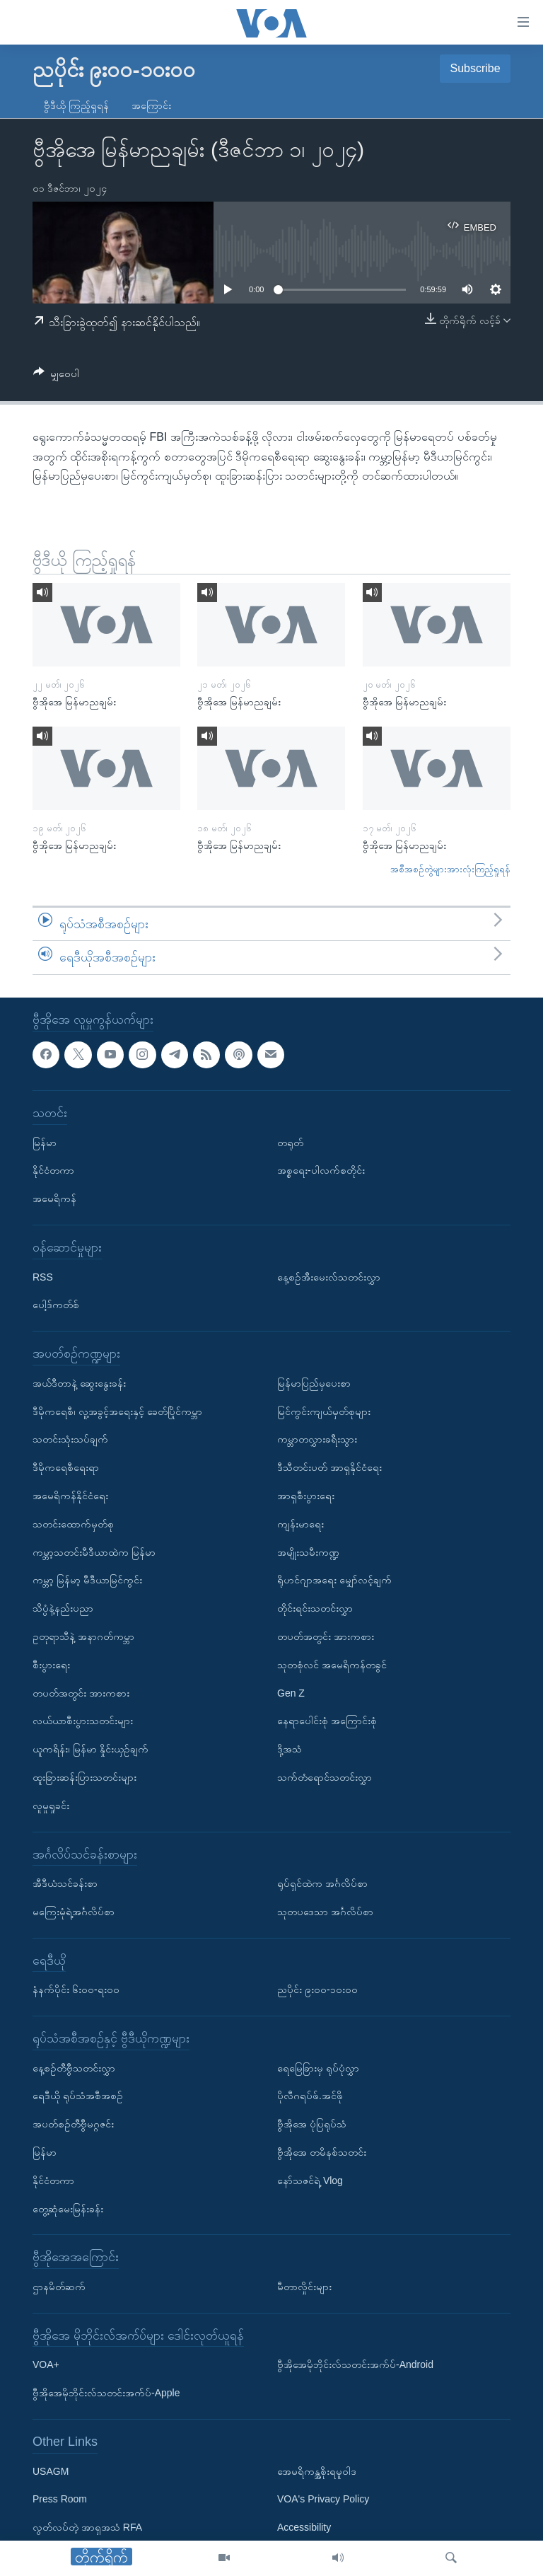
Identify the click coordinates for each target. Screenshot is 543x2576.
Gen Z (291, 1692)
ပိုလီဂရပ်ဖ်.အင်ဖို (310, 2095)
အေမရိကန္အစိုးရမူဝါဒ (316, 2470)
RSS (43, 1276)
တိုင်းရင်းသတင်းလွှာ (315, 1608)
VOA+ (46, 2364)
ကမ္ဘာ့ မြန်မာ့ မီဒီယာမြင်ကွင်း (87, 1580)
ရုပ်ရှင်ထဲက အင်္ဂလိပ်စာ (322, 1883)
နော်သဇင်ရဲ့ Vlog (310, 2180)
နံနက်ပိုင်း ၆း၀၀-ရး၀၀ (76, 1989)
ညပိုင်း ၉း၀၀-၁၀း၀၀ (317, 1989)
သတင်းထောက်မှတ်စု (73, 1524)
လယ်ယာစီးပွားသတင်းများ (83, 1720)
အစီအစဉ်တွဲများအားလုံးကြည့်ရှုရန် (450, 869)
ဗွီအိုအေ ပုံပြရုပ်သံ (311, 2124)
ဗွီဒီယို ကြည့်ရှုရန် (76, 105)
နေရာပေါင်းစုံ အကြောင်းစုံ (327, 1720)
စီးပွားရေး (51, 1664)
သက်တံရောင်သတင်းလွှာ (324, 1777)
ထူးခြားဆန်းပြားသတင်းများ (84, 1777)
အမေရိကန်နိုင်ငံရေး (70, 1495)
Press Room (60, 2499)
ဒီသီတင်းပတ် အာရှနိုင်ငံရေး (329, 1467)
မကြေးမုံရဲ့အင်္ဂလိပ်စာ (74, 1911)
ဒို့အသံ (289, 1749)
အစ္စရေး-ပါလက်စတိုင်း (321, 1170)
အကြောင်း (151, 105)
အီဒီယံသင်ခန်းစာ (65, 1883)
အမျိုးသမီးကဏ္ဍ (308, 1551)
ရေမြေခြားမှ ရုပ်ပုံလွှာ (318, 2067)
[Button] (56, 376)
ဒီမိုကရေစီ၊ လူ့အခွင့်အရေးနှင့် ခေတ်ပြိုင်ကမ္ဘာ (117, 1410)
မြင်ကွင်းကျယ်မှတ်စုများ (323, 1410)
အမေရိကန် (54, 1198)
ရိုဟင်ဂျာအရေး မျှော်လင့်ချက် (334, 1580)
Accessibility (304, 2527)
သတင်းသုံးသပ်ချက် (70, 1439)
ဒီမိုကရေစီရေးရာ (66, 1467)
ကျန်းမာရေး (300, 1524)
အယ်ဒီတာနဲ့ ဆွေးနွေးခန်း (79, 1383)
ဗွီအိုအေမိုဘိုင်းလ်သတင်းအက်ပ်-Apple (106, 2392)
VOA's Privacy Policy (323, 2499)
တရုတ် (290, 1142)
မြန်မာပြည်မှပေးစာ (314, 1383)
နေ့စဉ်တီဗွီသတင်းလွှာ (74, 2067)
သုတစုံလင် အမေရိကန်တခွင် (332, 1664)
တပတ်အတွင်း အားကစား (81, 1692)
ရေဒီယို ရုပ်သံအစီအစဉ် (78, 2095)
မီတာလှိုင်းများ (304, 2286)
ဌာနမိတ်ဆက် (59, 2286)
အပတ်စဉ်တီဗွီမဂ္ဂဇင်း (73, 2124)
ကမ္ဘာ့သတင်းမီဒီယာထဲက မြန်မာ (94, 1551)
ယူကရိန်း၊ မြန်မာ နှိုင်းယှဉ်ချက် (90, 1749)
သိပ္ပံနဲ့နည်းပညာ (63, 1608)
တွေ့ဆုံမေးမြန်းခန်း (68, 2208)
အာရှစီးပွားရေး (305, 1495)
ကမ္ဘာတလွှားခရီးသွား (317, 1439)
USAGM (51, 2470)
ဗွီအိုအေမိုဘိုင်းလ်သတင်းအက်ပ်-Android (355, 2364)
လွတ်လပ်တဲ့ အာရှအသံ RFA (87, 2527)
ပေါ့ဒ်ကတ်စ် (56, 1304)
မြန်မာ (45, 1142)
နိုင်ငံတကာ (53, 1170)
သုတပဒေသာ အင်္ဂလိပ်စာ (325, 1911)
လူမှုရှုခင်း (51, 1805)
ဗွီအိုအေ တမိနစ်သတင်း (321, 2152)
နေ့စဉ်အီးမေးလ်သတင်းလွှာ (328, 1276)
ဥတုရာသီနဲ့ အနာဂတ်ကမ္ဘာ (83, 1636)
